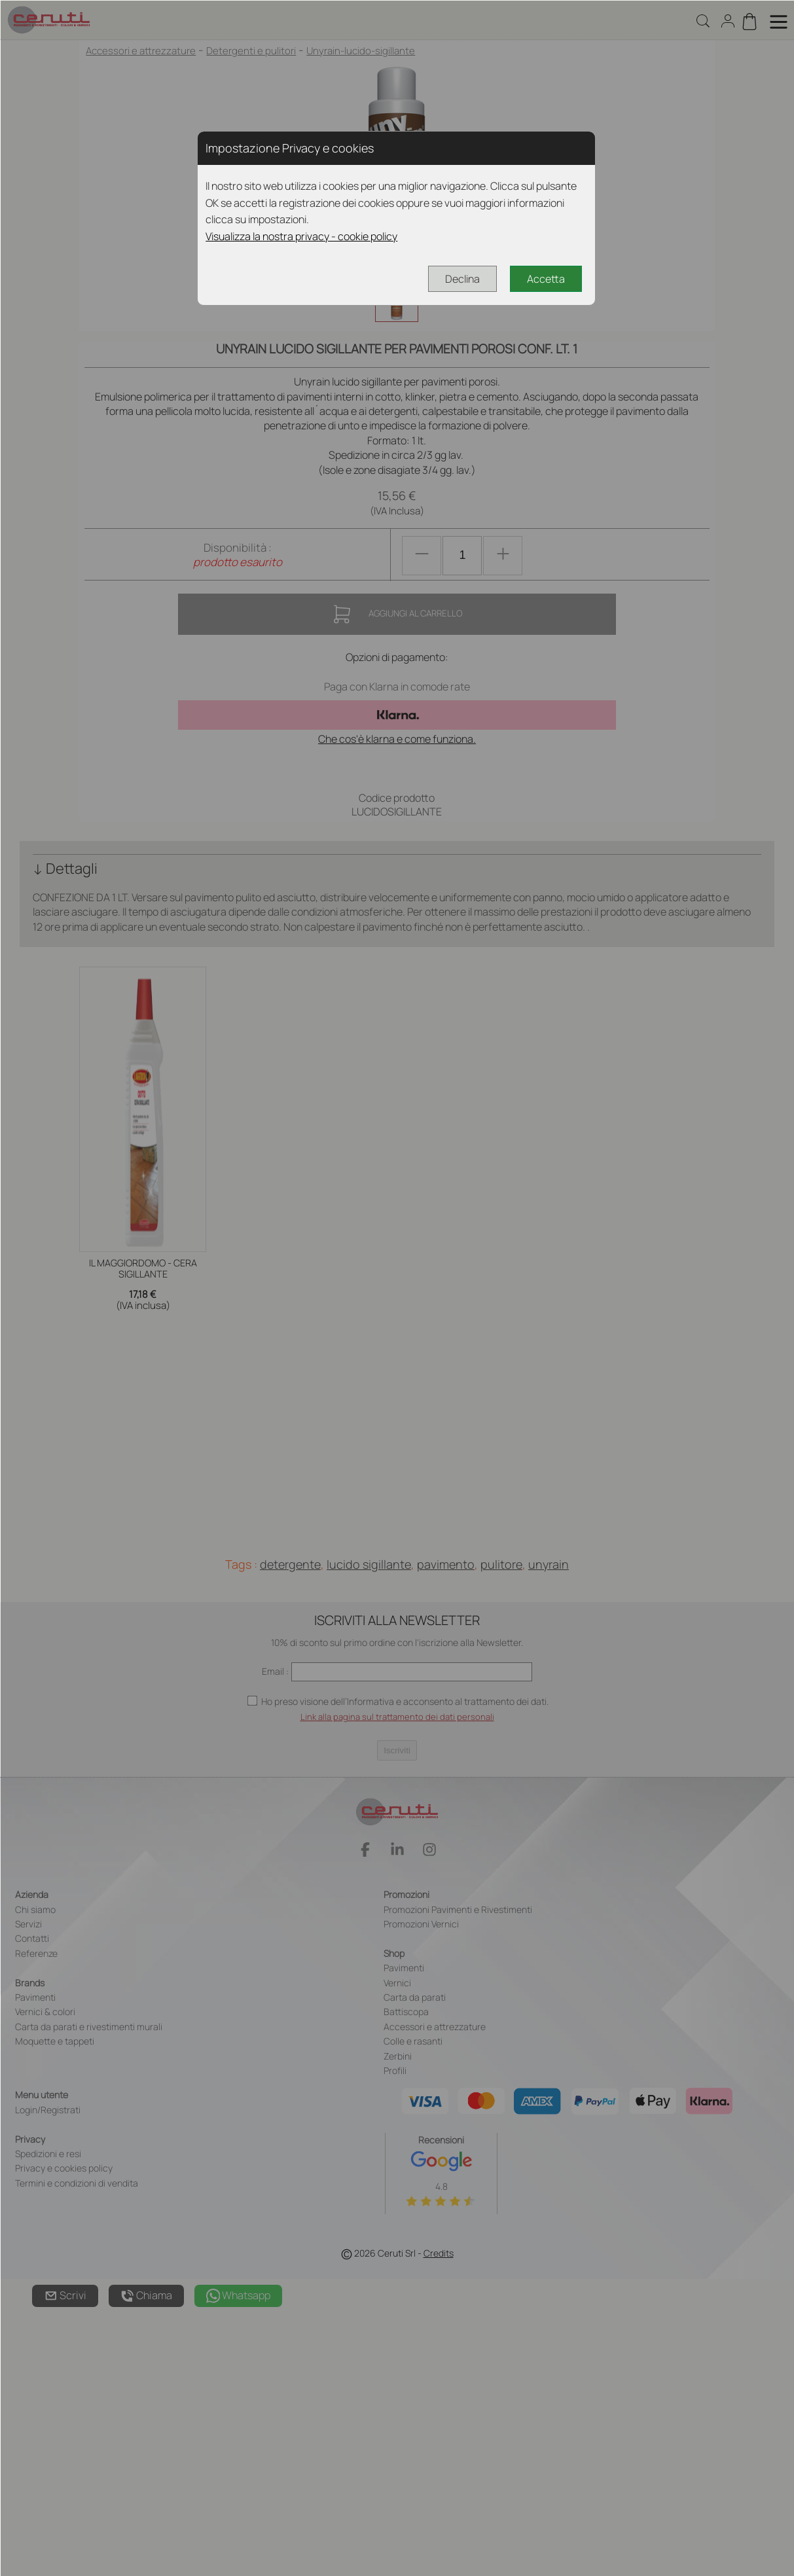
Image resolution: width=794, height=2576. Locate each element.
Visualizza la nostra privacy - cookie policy (301, 236)
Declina (462, 279)
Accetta (546, 279)
